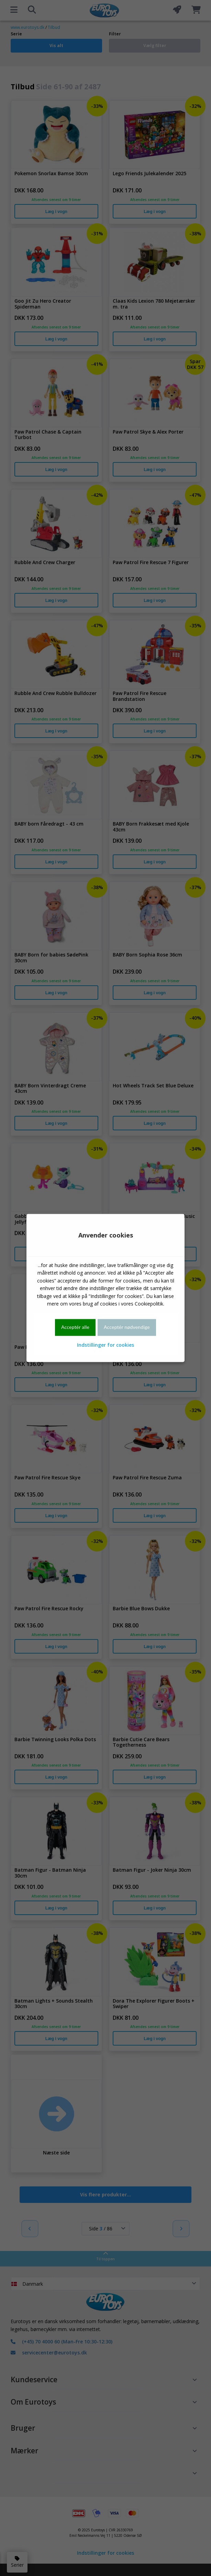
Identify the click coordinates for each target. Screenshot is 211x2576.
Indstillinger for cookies (105, 1345)
